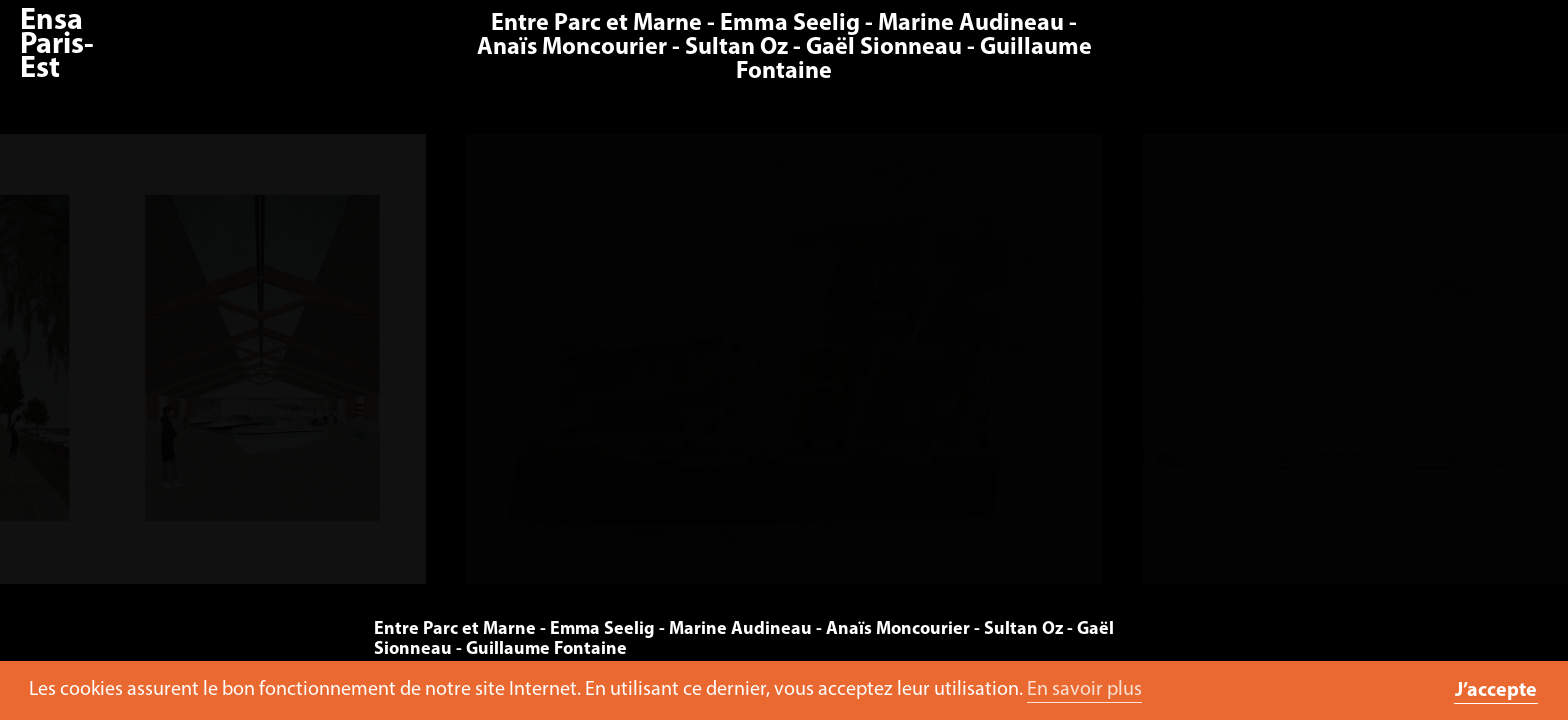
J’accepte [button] (1496, 691)
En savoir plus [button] (1084, 690)
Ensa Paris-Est (57, 45)
